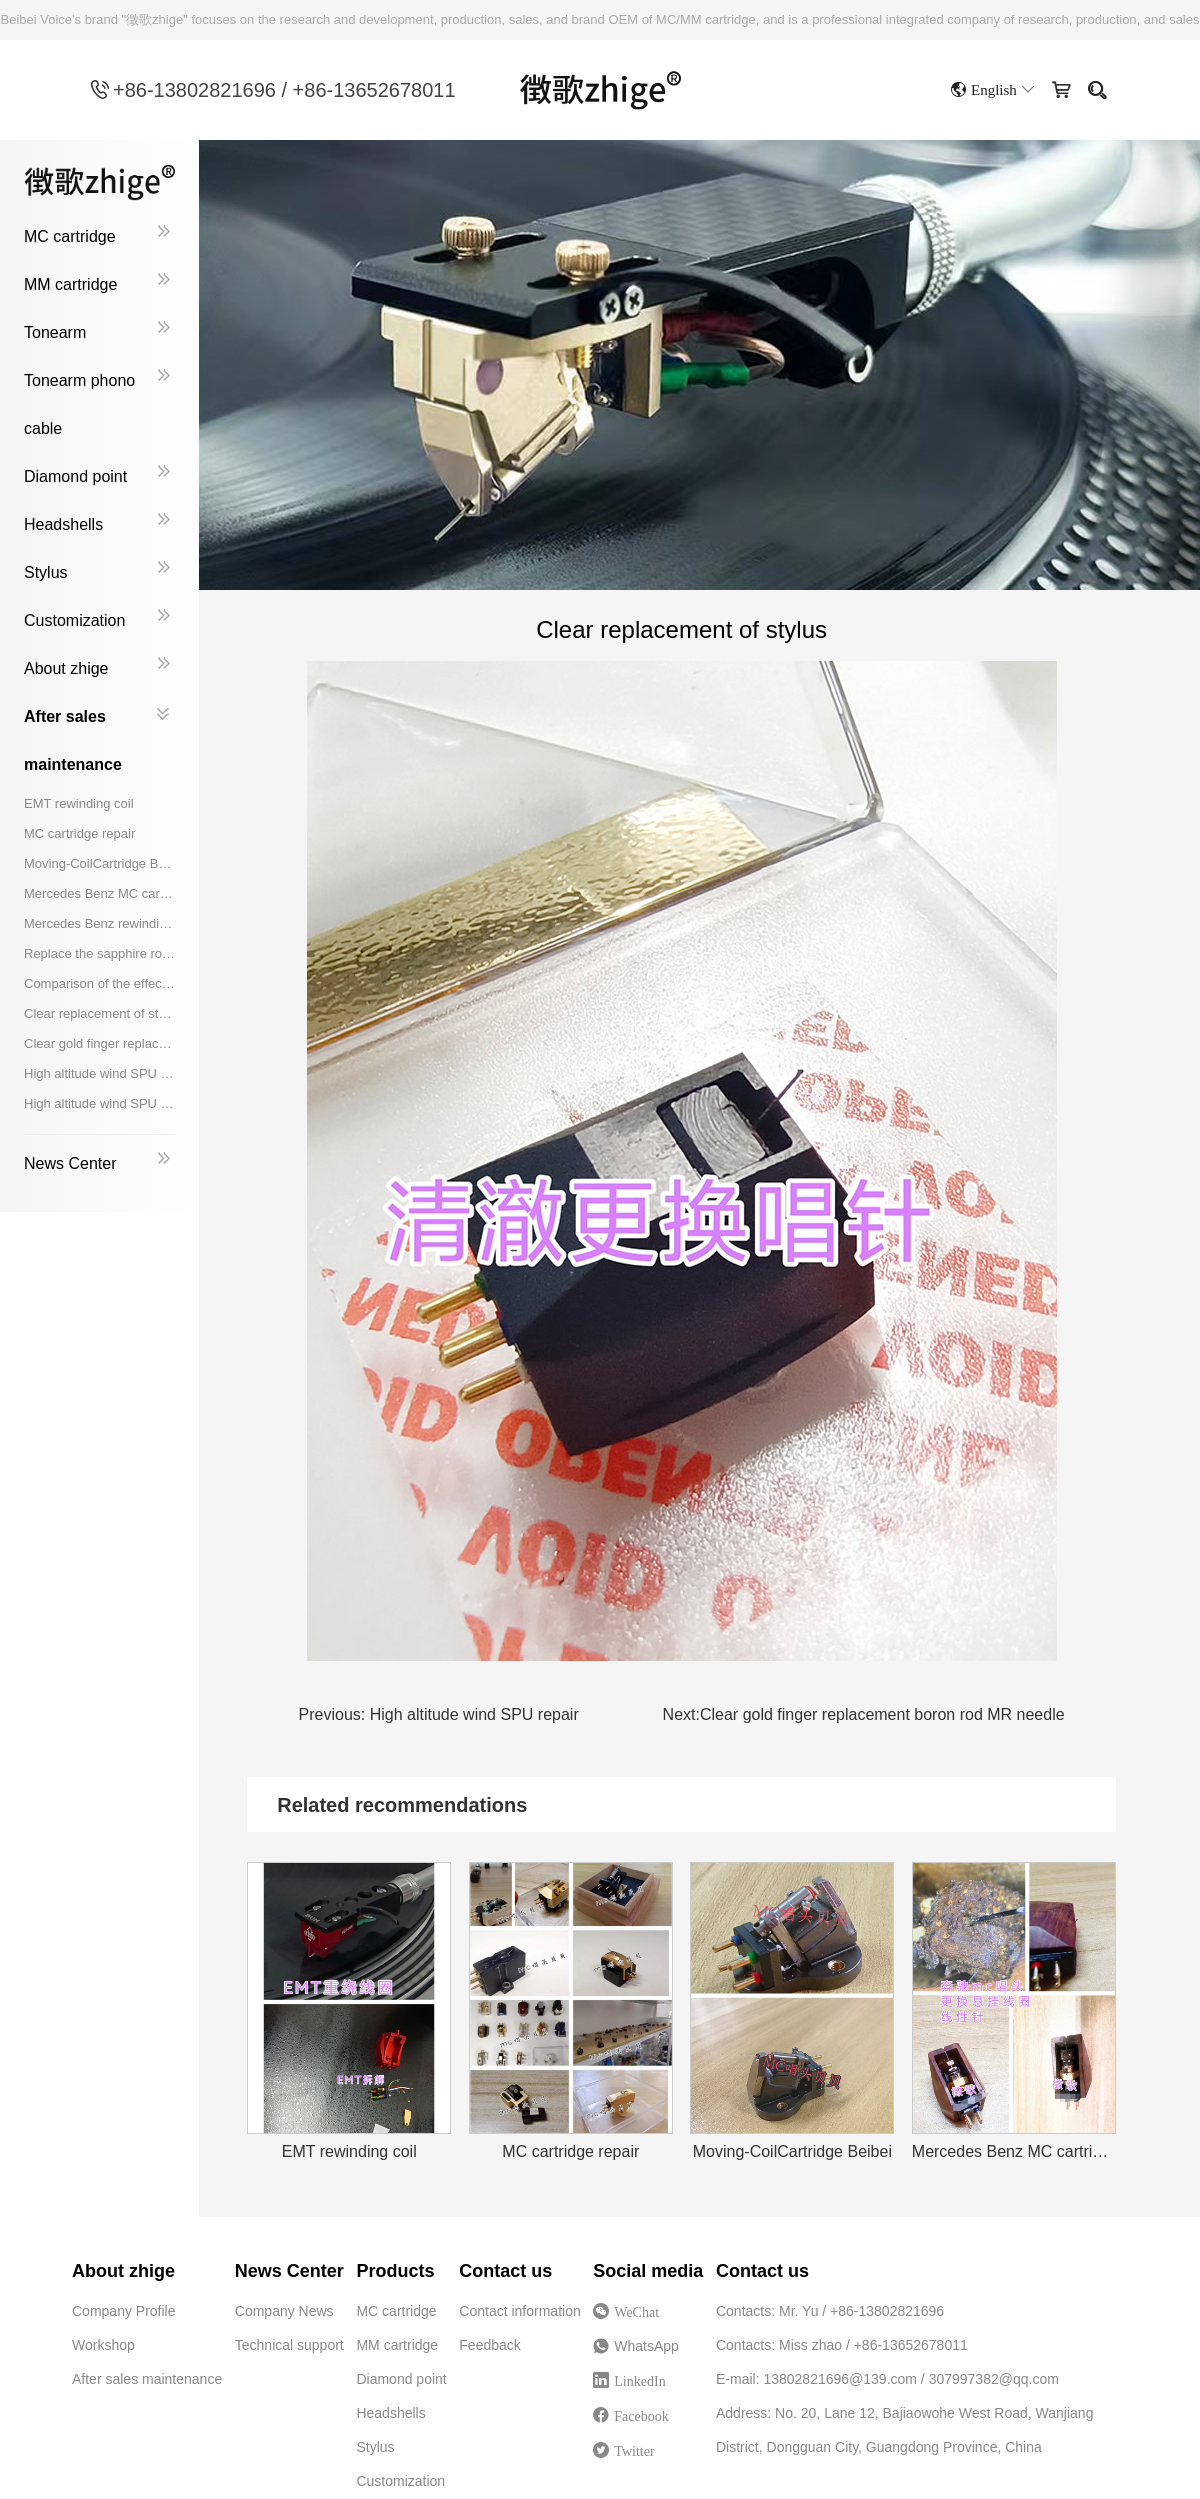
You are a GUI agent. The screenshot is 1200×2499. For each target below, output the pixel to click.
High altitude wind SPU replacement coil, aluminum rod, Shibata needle (99, 1103)
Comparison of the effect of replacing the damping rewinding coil (99, 983)
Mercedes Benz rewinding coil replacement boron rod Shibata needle (99, 923)
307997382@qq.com (994, 2379)
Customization (74, 620)
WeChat (643, 2317)
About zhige (66, 668)
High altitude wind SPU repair (99, 1073)
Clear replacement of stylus (99, 1013)
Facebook (641, 2416)
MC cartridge (70, 236)
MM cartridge (70, 284)
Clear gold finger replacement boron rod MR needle (99, 1043)
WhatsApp (641, 2350)
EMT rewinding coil (79, 803)
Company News (284, 2311)
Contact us (505, 2271)
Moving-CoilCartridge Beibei (99, 863)
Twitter (634, 2451)
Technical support (289, 2345)
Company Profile (124, 2311)
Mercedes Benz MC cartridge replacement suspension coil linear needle (99, 893)
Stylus (46, 572)
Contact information (519, 2311)
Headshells (63, 524)
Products (395, 2271)
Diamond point (75, 476)
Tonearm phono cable (79, 404)
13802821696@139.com (840, 2379)
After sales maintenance (73, 740)
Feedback (489, 2345)
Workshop (103, 2345)
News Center (70, 1163)
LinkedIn (639, 2381)
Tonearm (55, 332)
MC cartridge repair (79, 833)
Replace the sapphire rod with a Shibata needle (99, 953)
